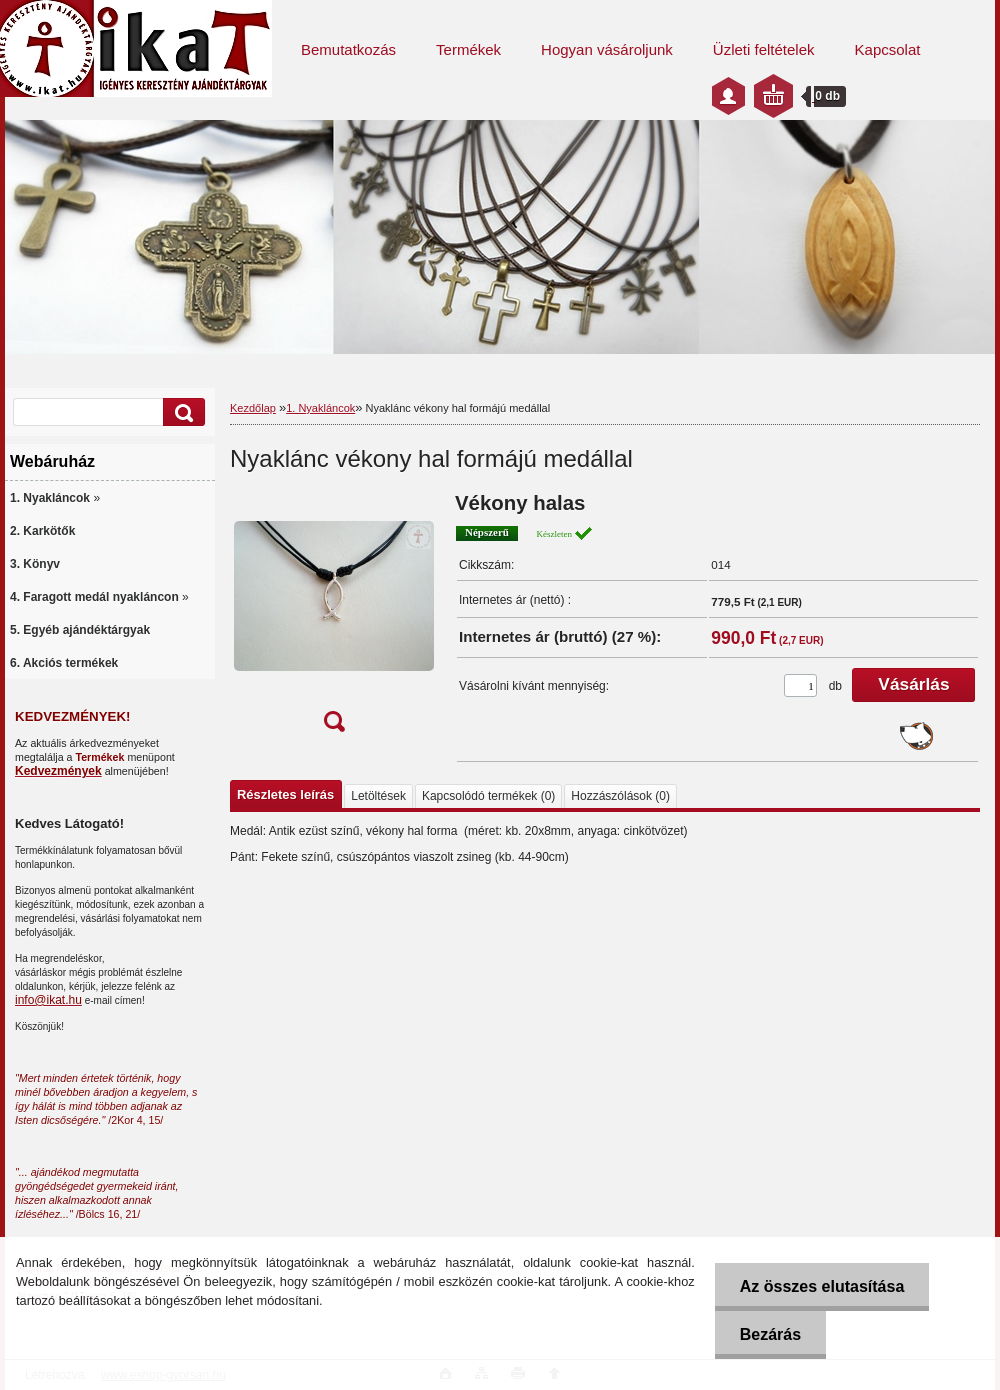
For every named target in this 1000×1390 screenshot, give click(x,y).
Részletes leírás (285, 794)
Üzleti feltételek (764, 49)
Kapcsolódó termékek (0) (488, 796)
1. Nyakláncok (320, 408)
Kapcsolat (888, 49)
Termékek (468, 49)
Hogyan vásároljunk (607, 49)
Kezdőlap (253, 408)
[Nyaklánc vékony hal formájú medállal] (334, 618)
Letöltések (378, 796)
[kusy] (800, 685)
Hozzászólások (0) (620, 796)
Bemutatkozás (348, 49)
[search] (181, 412)
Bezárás (770, 1334)
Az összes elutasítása (822, 1286)
